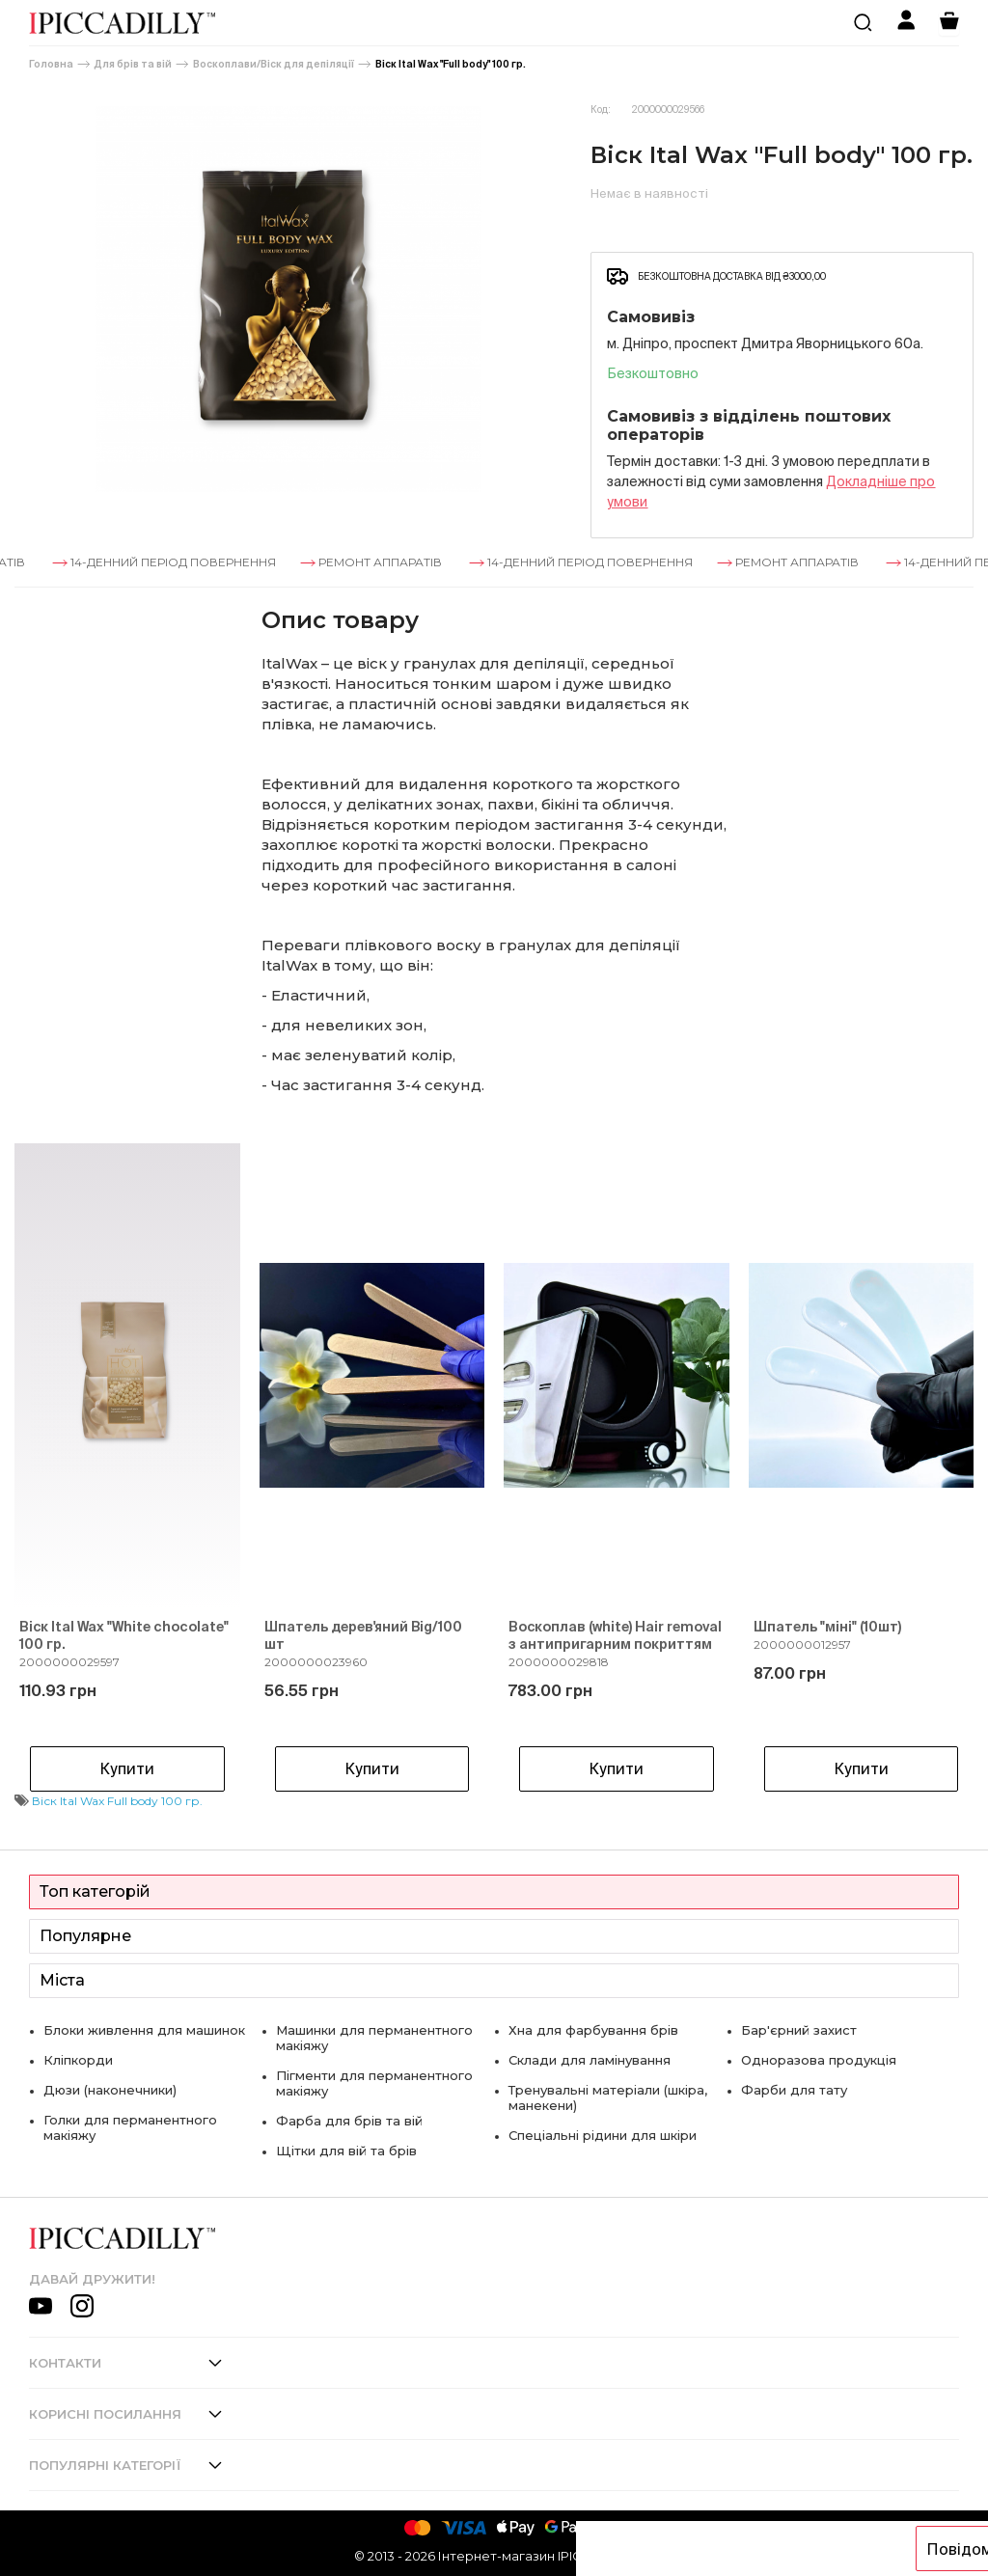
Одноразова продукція (818, 2060)
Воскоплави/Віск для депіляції (273, 64)
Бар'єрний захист (799, 2030)
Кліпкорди (78, 2060)
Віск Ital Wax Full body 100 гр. (117, 1801)
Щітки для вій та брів (346, 2150)
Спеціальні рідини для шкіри (602, 2135)
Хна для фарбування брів (593, 2030)
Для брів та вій (133, 64)
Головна (51, 64)
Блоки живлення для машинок (144, 2030)
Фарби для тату (794, 2089)
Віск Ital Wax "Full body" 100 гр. (450, 64)
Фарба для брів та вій (349, 2120)
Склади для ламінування (589, 2060)
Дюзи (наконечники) (110, 2089)
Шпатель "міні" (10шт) (827, 1626)
